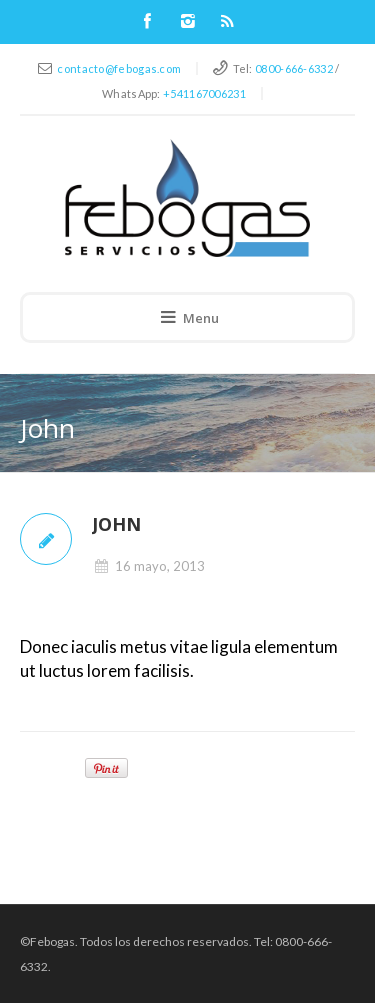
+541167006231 (204, 93)
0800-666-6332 (294, 68)
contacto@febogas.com (119, 68)
